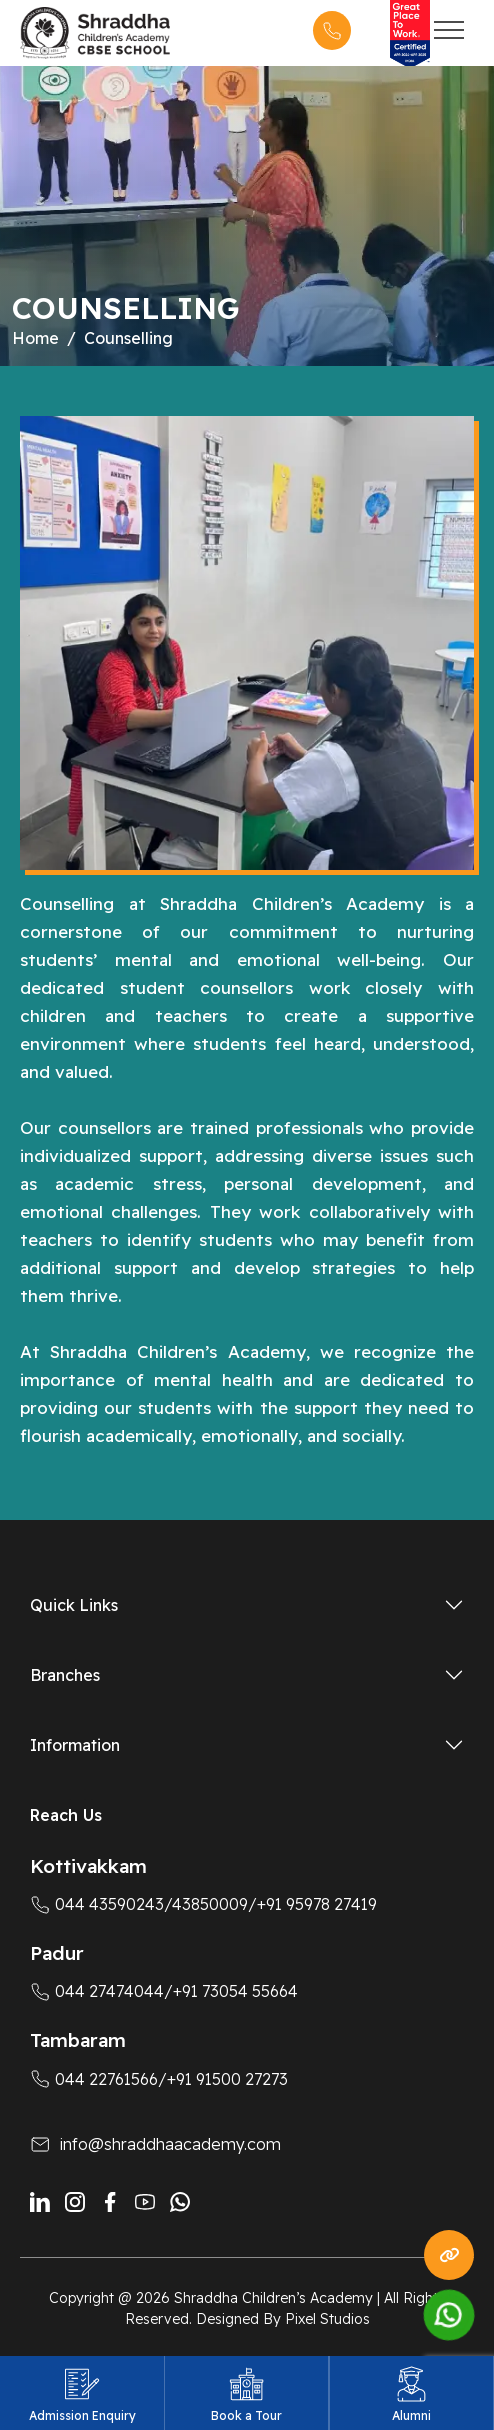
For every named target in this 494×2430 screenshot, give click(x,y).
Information (75, 1745)
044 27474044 (97, 1991)
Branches (65, 1675)
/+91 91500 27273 (223, 2079)
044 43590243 (97, 1904)
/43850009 (206, 1904)
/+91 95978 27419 (312, 1904)
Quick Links (74, 1605)
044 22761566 (94, 2079)
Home (35, 338)
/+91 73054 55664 (231, 1991)
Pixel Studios (327, 2319)
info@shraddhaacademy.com (170, 2144)
